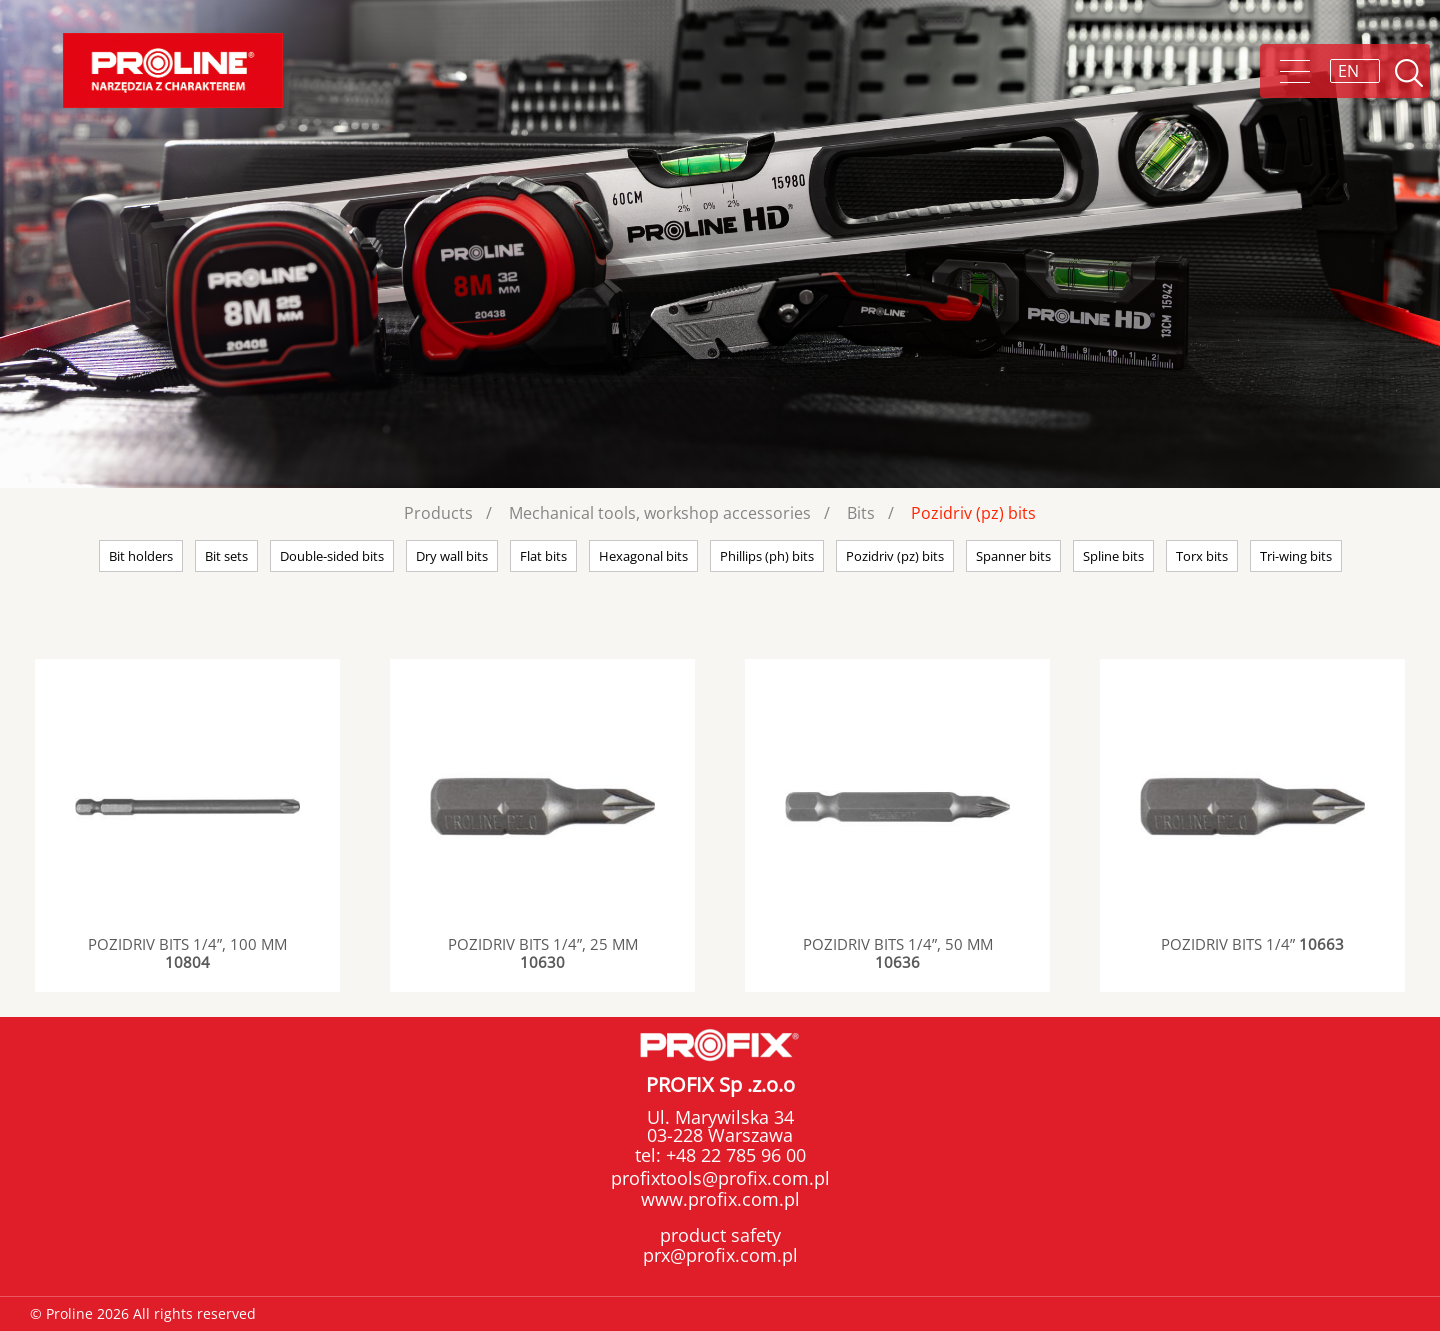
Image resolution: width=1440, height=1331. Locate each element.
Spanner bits (1013, 556)
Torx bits (1202, 556)
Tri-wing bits (1296, 556)
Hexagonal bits (643, 556)
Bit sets (226, 556)
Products (438, 513)
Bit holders (141, 556)
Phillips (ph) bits (767, 556)
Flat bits (543, 556)
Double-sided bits (332, 556)
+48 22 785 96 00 (733, 1155)
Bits (861, 513)
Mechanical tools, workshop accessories (660, 513)
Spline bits (1113, 556)
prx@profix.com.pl (720, 1255)
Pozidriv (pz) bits (973, 513)
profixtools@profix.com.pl (720, 1178)
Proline (173, 70)
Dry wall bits (452, 556)
